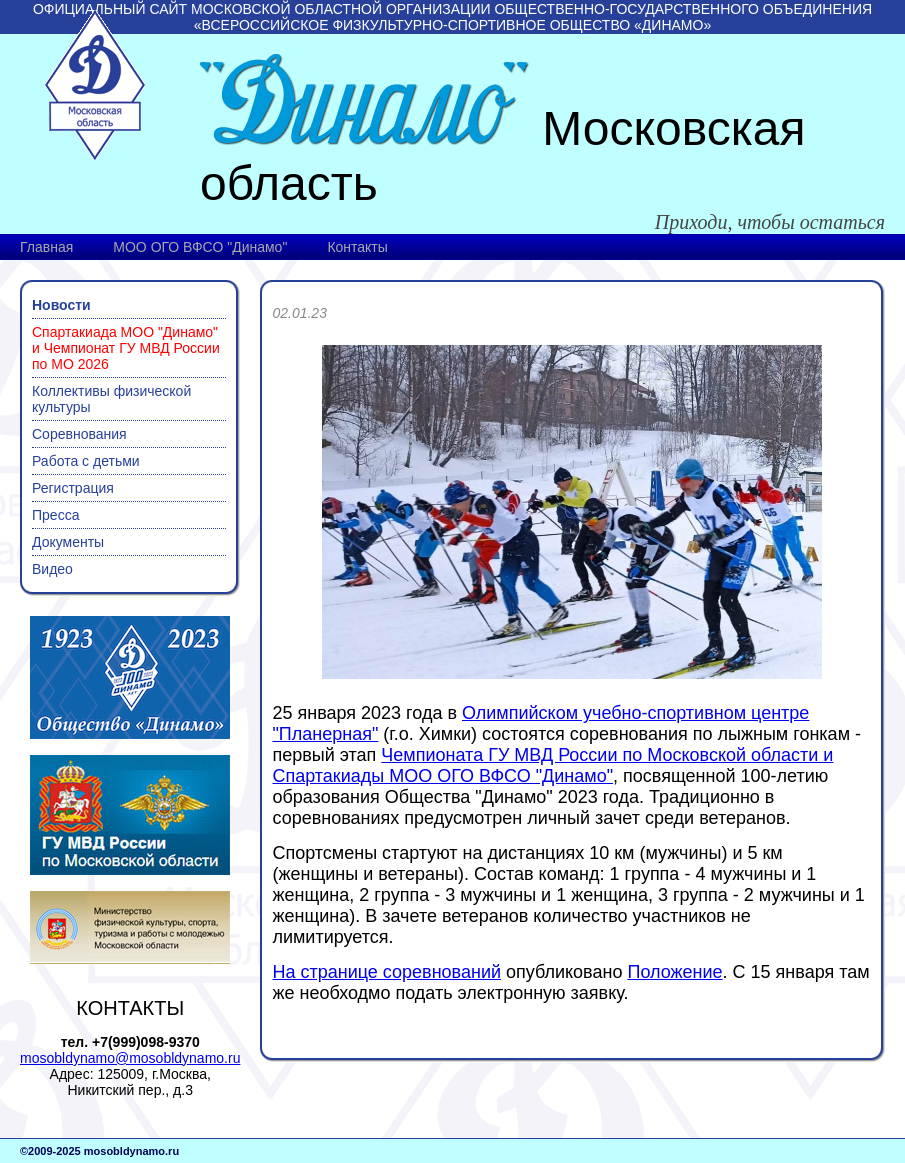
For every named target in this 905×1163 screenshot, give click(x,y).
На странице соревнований (386, 972)
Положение (674, 972)
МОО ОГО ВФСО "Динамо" (200, 247)
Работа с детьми (86, 461)
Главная (46, 247)
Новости (61, 305)
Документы (68, 542)
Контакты (357, 247)
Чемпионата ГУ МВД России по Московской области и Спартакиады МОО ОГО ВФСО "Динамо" (552, 765)
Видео (52, 569)
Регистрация (73, 488)
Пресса (55, 515)
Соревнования (79, 434)
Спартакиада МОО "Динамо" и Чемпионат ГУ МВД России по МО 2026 (126, 348)
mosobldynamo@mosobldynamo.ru (130, 1058)
